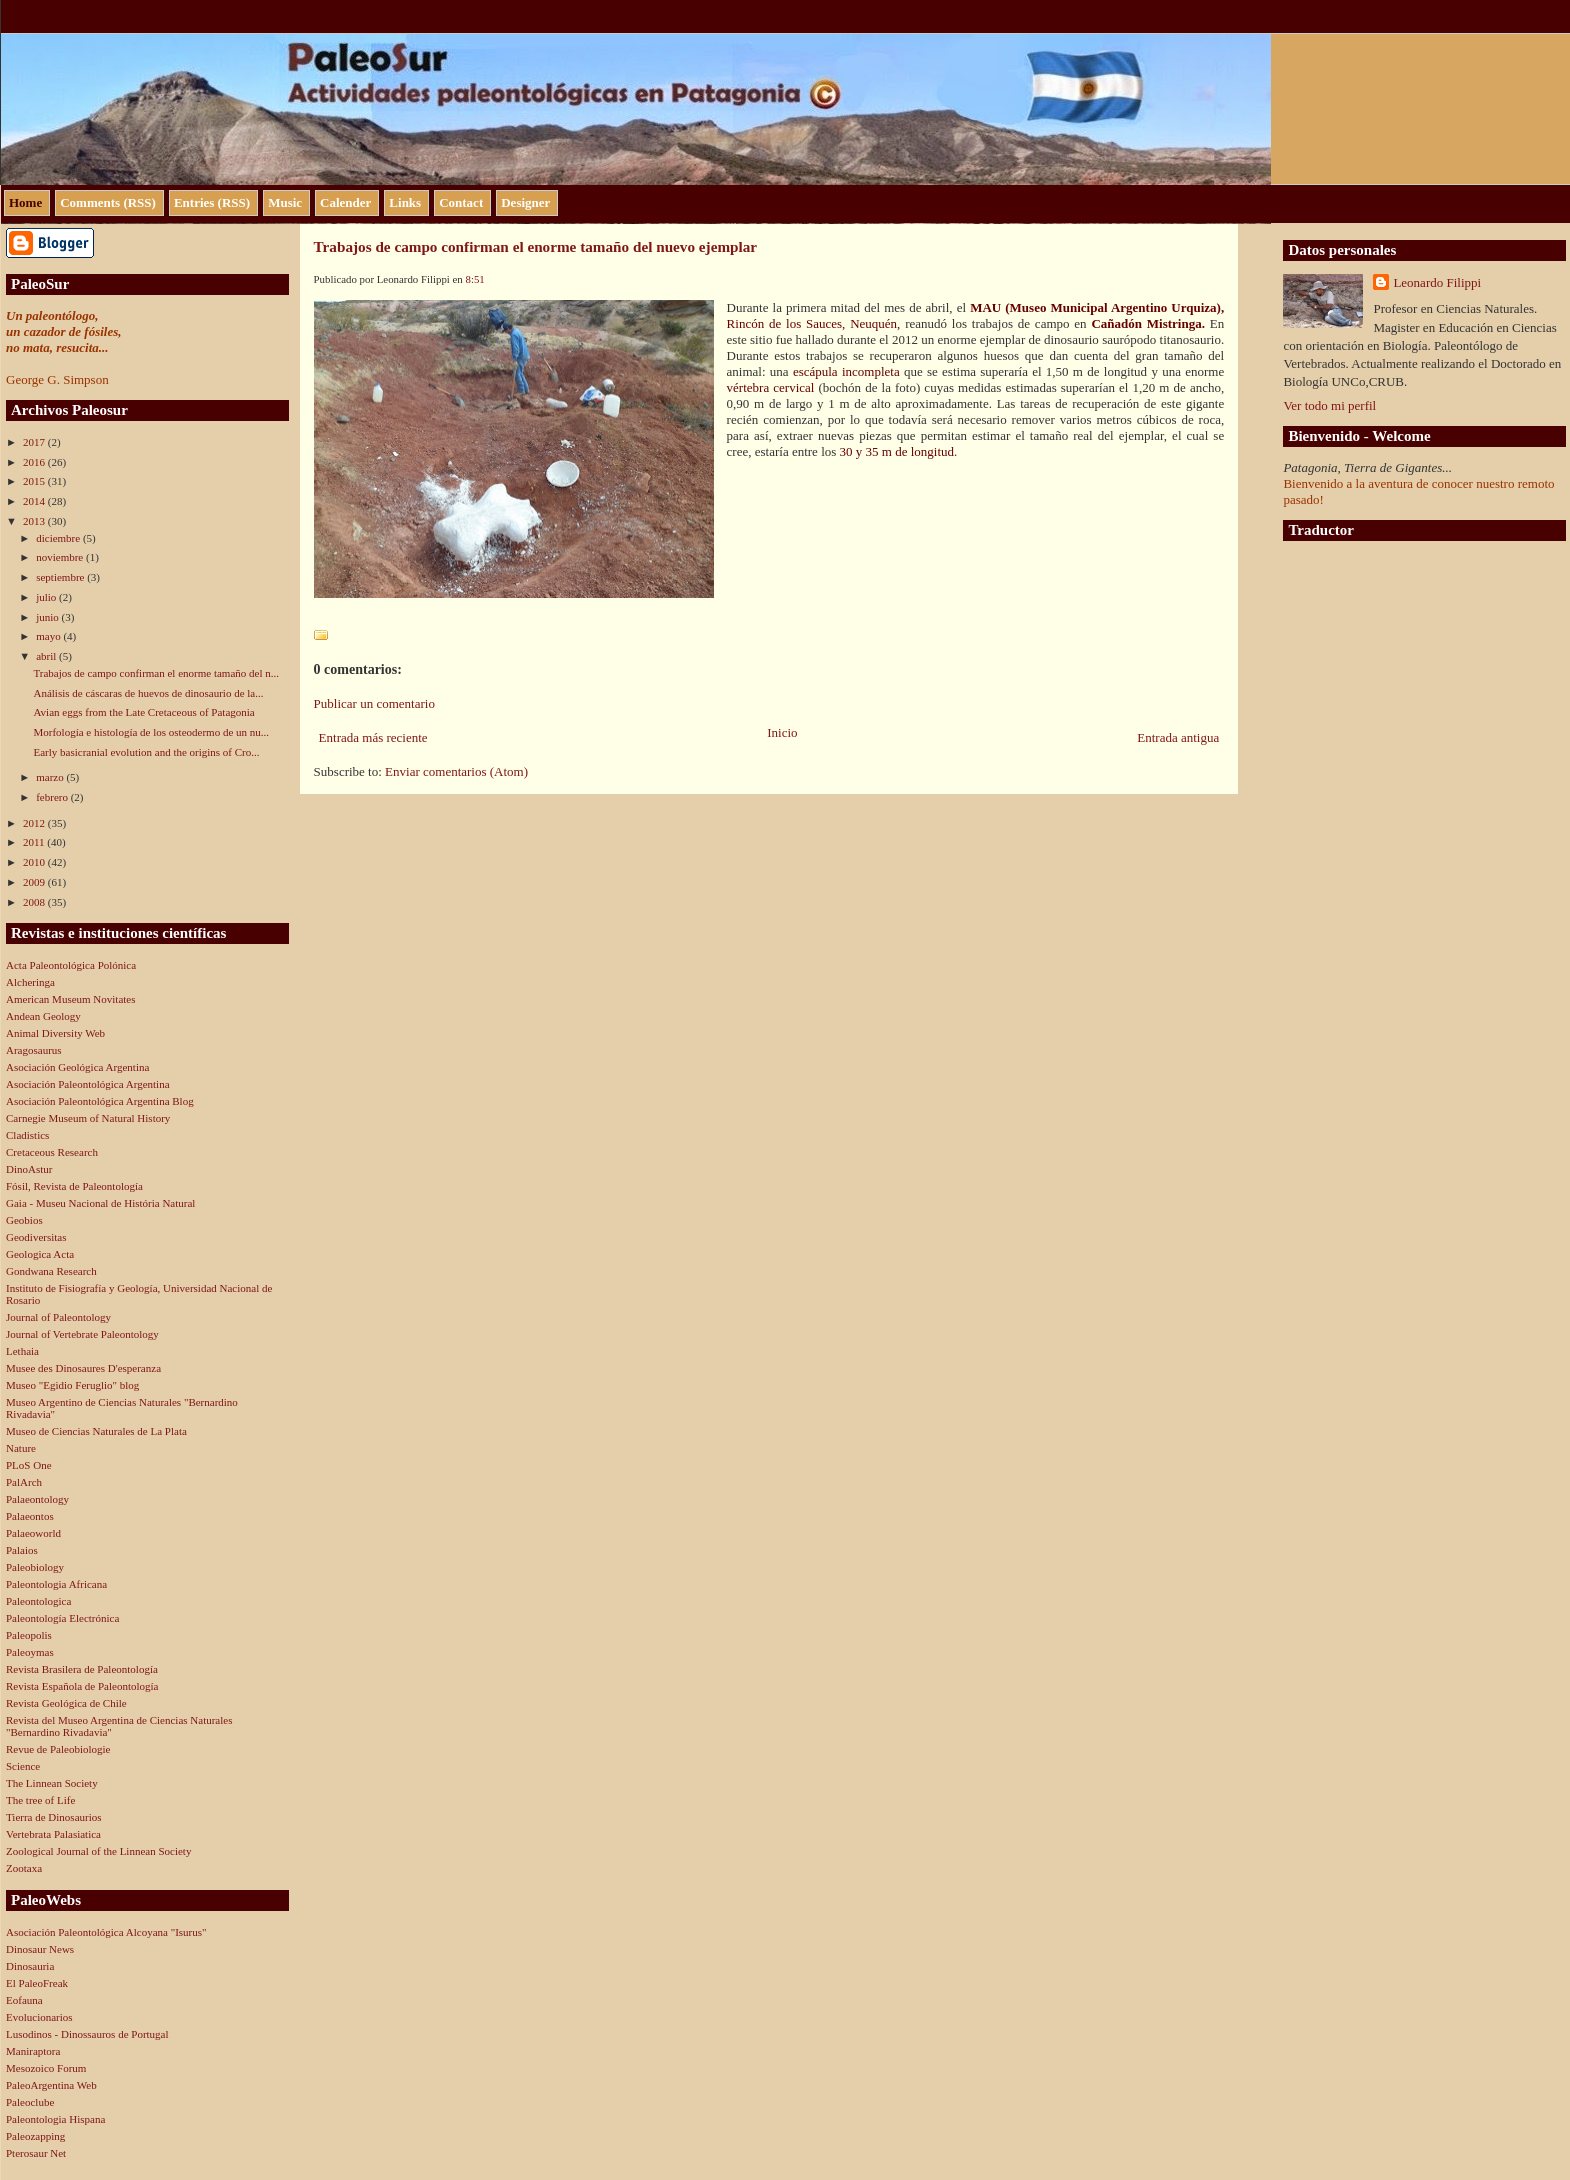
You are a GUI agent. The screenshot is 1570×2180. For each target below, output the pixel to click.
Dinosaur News (40, 1949)
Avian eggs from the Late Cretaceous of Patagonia (143, 712)
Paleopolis (29, 1635)
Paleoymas (30, 1652)
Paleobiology (35, 1567)
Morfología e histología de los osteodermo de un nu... (151, 732)
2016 (35, 462)
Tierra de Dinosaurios (54, 1817)
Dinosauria (30, 1966)
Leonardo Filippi (1437, 282)
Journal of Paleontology (58, 1317)
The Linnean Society (52, 1783)
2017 (35, 442)
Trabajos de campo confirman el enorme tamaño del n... (156, 673)
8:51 (474, 279)
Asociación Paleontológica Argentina (88, 1084)
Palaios (22, 1550)
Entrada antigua (1178, 737)
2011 (35, 842)
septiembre (61, 577)
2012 (35, 823)
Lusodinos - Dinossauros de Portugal (87, 2034)
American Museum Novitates (71, 999)
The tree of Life (40, 1800)
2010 (35, 862)
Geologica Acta (40, 1254)
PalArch (24, 1482)
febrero (53, 797)
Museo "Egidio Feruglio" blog (72, 1385)
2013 (35, 521)
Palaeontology (37, 1499)
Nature (21, 1448)
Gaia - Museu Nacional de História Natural (100, 1203)
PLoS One (29, 1465)
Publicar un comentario (374, 703)
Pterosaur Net (36, 2153)
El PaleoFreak (37, 1983)
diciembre (59, 538)
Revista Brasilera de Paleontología (82, 1669)
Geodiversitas (36, 1237)
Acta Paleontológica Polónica (71, 965)
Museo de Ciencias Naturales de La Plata (96, 1431)
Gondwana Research (51, 1271)
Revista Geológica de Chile (66, 1703)
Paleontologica (38, 1601)
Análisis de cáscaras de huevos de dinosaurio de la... (148, 693)
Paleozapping (35, 2136)
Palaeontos (30, 1516)
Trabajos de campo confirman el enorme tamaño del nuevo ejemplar (536, 246)
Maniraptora (33, 2051)
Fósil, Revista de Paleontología (74, 1186)
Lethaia (22, 1351)
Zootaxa (24, 1868)
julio (47, 597)
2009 (35, 882)
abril (47, 656)
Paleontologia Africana (56, 1584)
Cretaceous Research (52, 1152)
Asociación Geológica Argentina (77, 1067)
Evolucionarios (39, 2017)
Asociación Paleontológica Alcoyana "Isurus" (106, 1932)
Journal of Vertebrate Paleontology (82, 1334)
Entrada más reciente (373, 737)
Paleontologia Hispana (55, 2119)
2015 (35, 481)
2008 (35, 902)
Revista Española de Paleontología (82, 1686)
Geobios (24, 1220)
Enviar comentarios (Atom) (456, 771)
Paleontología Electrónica (62, 1618)
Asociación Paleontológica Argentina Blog (100, 1101)
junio (48, 617)
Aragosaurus (34, 1050)
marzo (51, 777)
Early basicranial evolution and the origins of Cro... (146, 752)
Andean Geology (43, 1016)
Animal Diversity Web (55, 1033)
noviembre (61, 557)
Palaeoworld (33, 1533)
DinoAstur (29, 1169)
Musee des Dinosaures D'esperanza (83, 1368)
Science (23, 1766)
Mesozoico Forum (46, 2068)
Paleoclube (30, 2102)
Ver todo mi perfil (1329, 405)
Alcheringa (30, 982)
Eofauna (24, 2000)
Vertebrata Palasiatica (53, 1834)
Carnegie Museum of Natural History (88, 1118)
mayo (49, 636)
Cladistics (27, 1135)
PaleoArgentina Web (51, 2085)
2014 (35, 501)
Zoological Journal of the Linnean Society (98, 1851)
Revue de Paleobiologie (58, 1749)
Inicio (782, 732)
